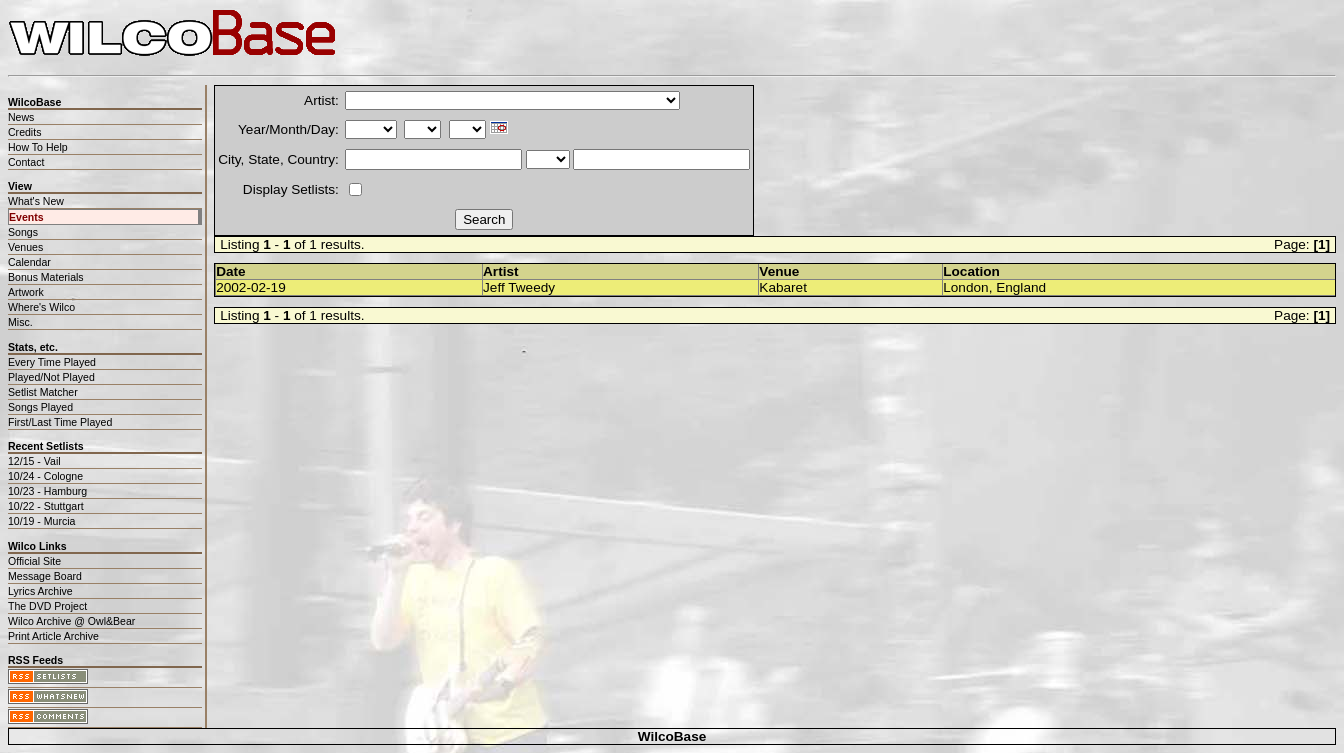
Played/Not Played (51, 377)
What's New (36, 201)
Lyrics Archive (40, 591)
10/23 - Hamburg (47, 491)
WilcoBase (672, 736)
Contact (26, 162)
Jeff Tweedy (519, 287)
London (965, 287)
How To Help (38, 147)
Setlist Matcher (43, 392)
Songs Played (40, 407)
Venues (25, 247)
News (21, 117)
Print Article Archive (53, 636)
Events (26, 217)
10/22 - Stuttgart (46, 506)
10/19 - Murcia (41, 521)
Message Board (45, 576)
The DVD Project (47, 606)
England (1021, 287)
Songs (23, 232)
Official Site (34, 561)
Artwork (26, 292)
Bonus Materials (46, 277)
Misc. (20, 322)
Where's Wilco (41, 307)
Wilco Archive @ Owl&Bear (71, 621)
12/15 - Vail (34, 461)
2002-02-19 (251, 287)
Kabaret (783, 287)
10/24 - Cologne (45, 476)
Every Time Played (52, 362)
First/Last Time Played (60, 422)
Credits (24, 132)
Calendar (29, 262)
